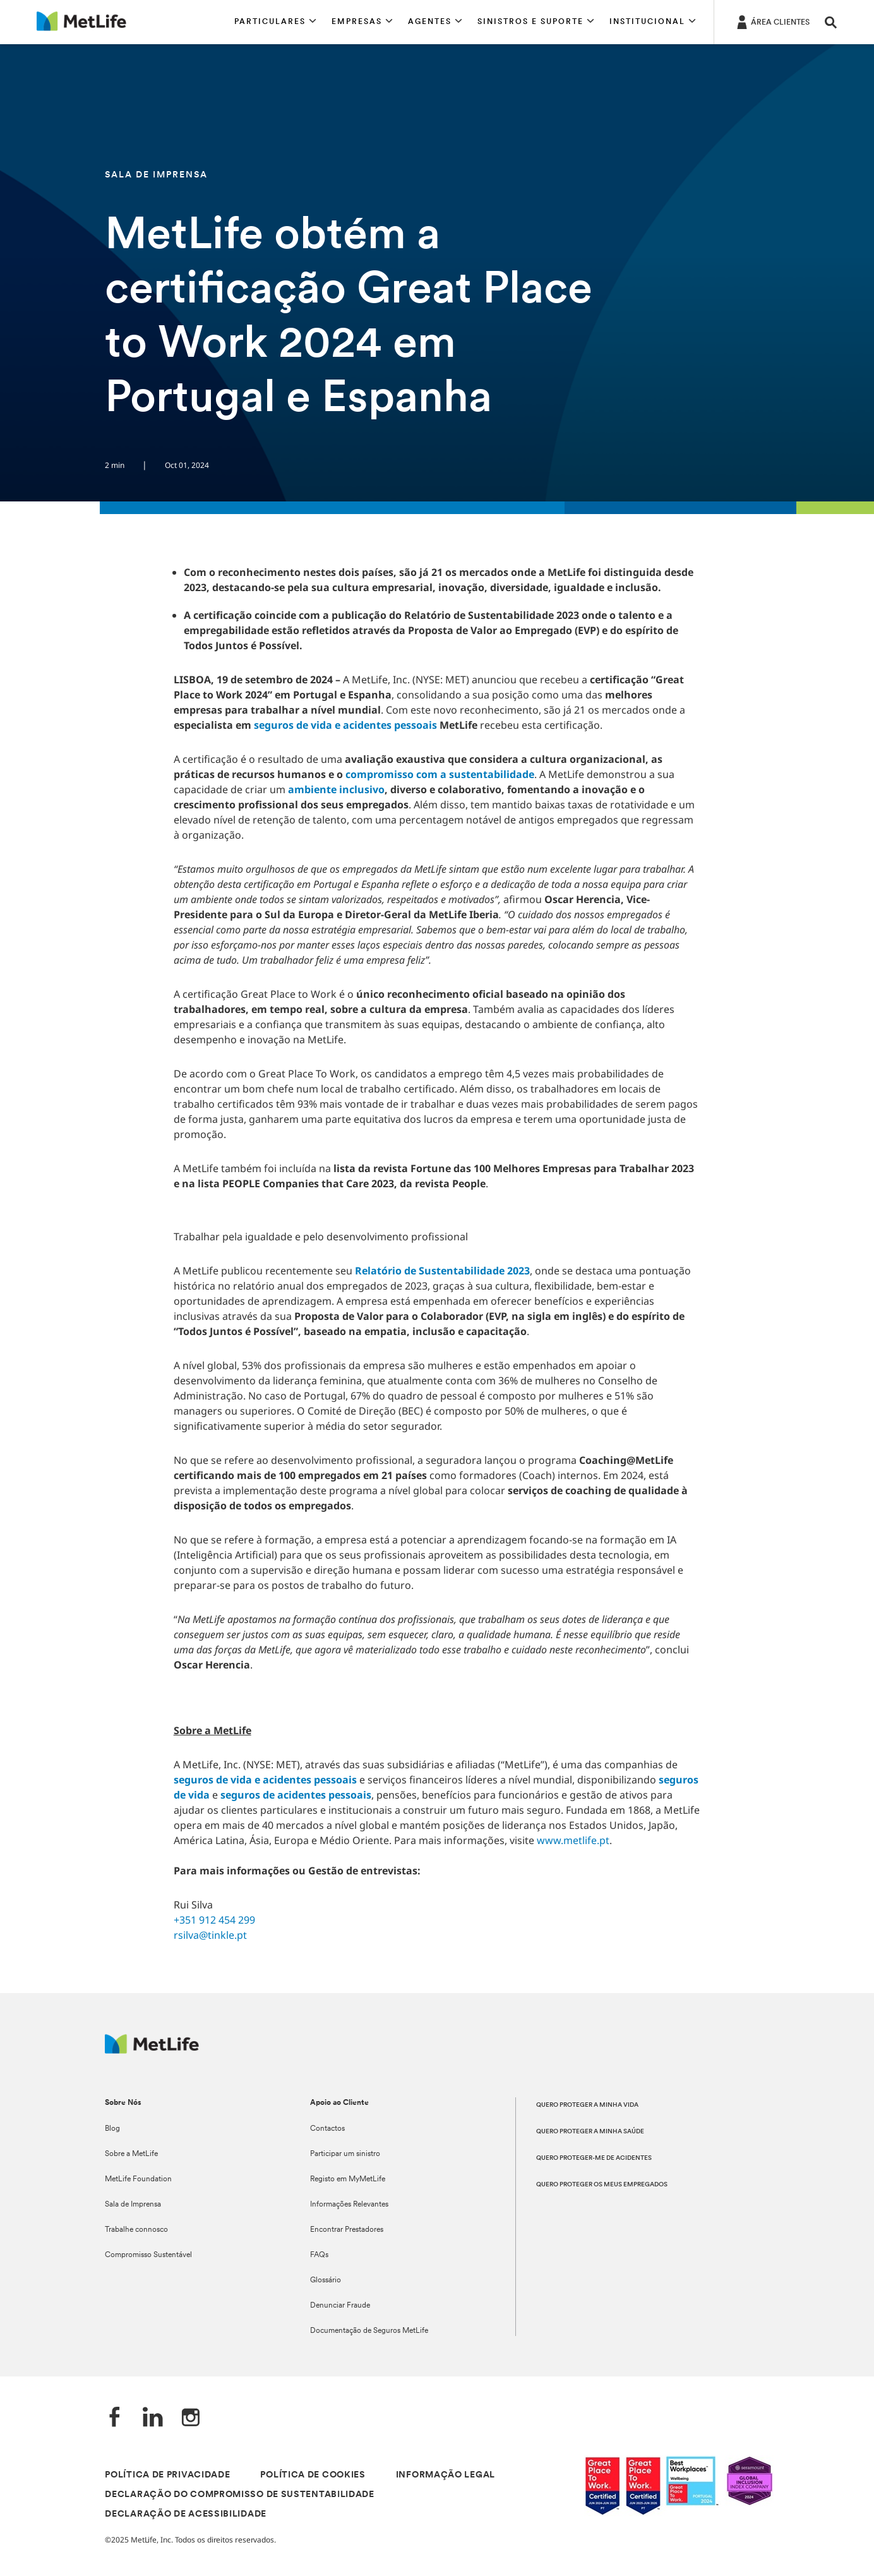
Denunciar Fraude (340, 2305)
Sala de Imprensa (133, 2204)
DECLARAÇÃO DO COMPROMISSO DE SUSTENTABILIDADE (239, 2495)
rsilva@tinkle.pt (210, 1935)
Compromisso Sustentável (148, 2255)
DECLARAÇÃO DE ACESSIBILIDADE (185, 2514)
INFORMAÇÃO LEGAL (445, 2475)
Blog (112, 2129)
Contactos (327, 2129)
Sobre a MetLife (131, 2154)
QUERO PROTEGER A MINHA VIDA (587, 2105)
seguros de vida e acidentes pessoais (265, 1780)
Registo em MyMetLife (347, 2179)
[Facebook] (115, 2418)
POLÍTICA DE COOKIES (312, 2475)
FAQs (319, 2255)
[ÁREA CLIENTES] (772, 21)
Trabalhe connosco (136, 2230)
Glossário (325, 2280)
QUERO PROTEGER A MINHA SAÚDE (590, 2131)
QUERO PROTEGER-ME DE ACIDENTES (594, 2158)
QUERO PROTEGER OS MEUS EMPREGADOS (601, 2184)
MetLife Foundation (138, 2179)
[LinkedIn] (153, 2418)
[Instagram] (191, 2418)
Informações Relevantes (349, 2204)
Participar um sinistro (345, 2154)
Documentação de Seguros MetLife (369, 2331)
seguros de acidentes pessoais (295, 1795)
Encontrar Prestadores (346, 2230)
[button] (275, 22)
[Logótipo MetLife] (152, 2050)
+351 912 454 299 (214, 1920)
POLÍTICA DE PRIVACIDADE (167, 2475)
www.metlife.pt (573, 1840)
